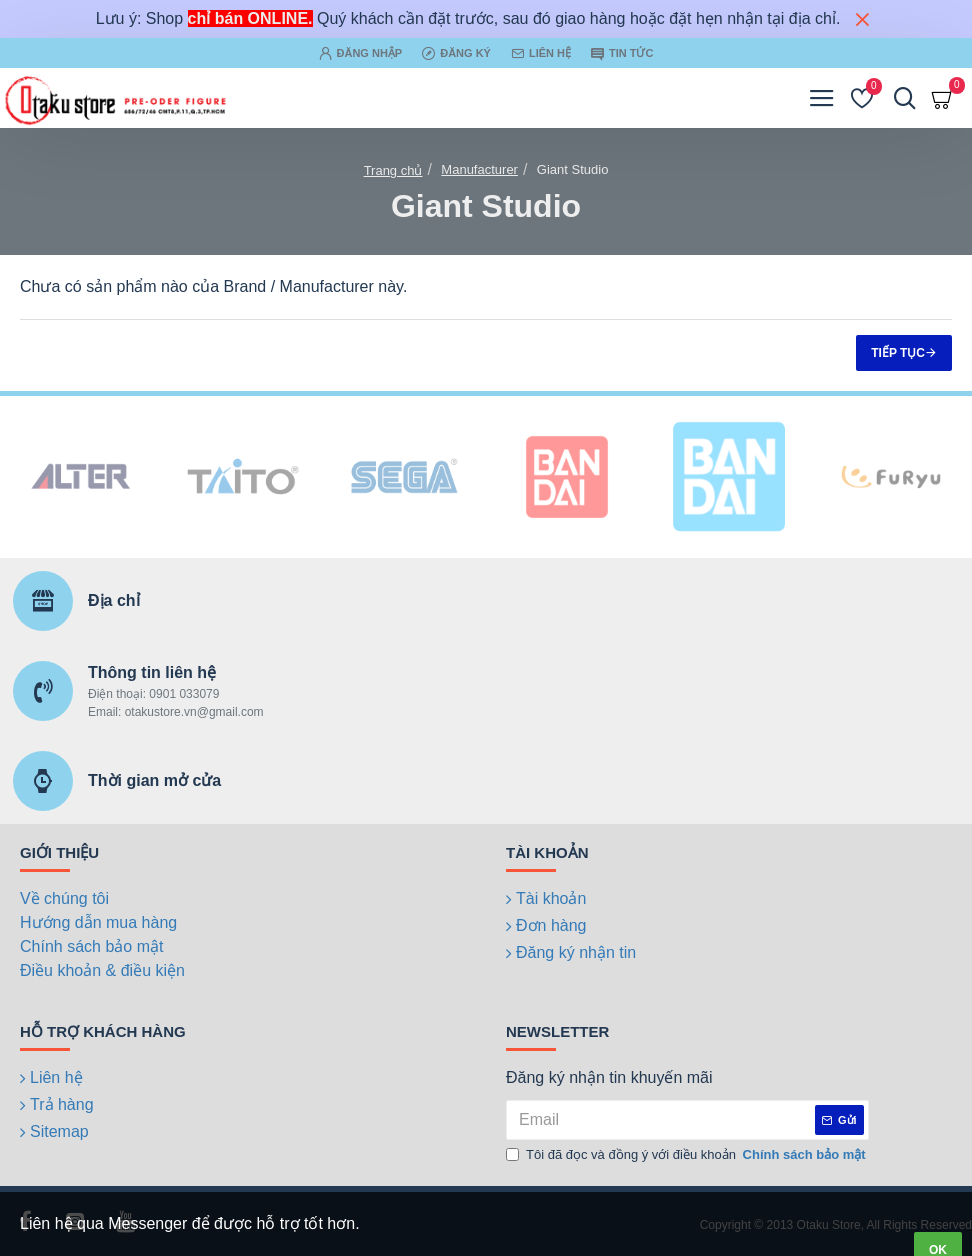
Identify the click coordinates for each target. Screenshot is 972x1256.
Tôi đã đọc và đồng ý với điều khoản (687, 1155)
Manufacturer (479, 169)
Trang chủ (393, 170)
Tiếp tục (898, 353)
